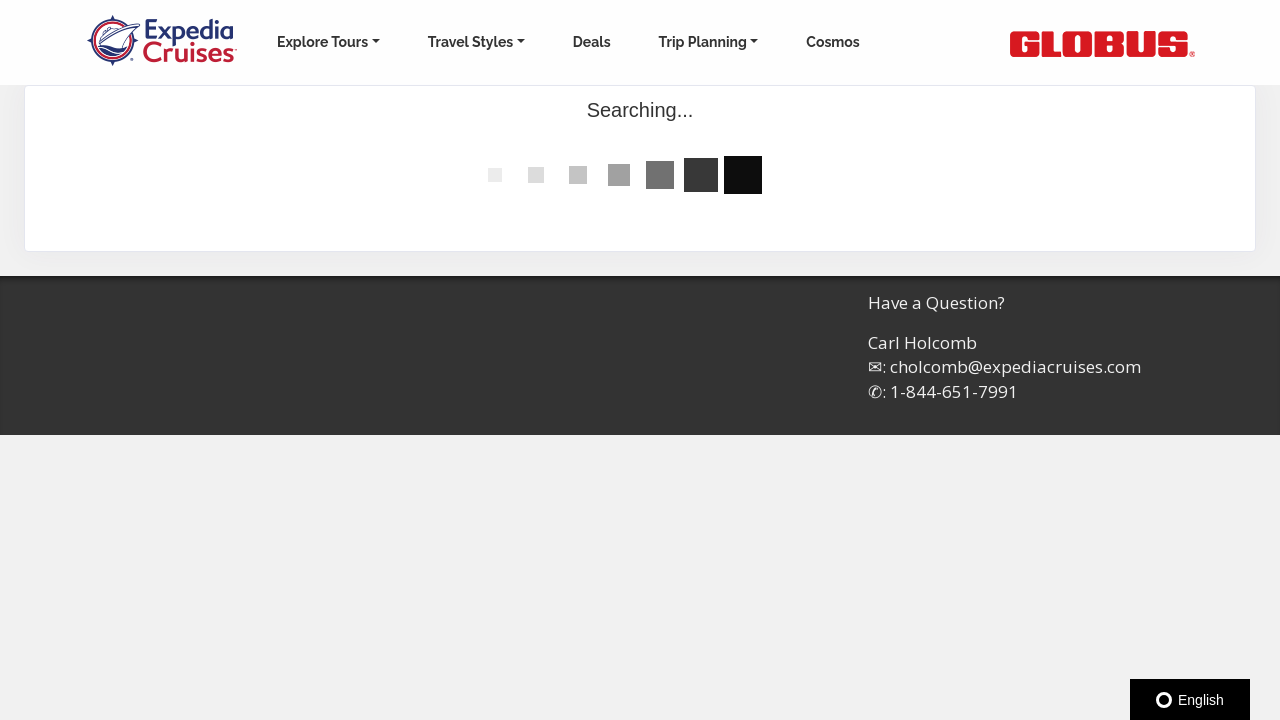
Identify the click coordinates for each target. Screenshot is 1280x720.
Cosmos (832, 42)
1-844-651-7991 (954, 391)
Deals (592, 42)
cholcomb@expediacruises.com (1015, 366)
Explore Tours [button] (322, 42)
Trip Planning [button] (703, 42)
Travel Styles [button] (471, 42)
